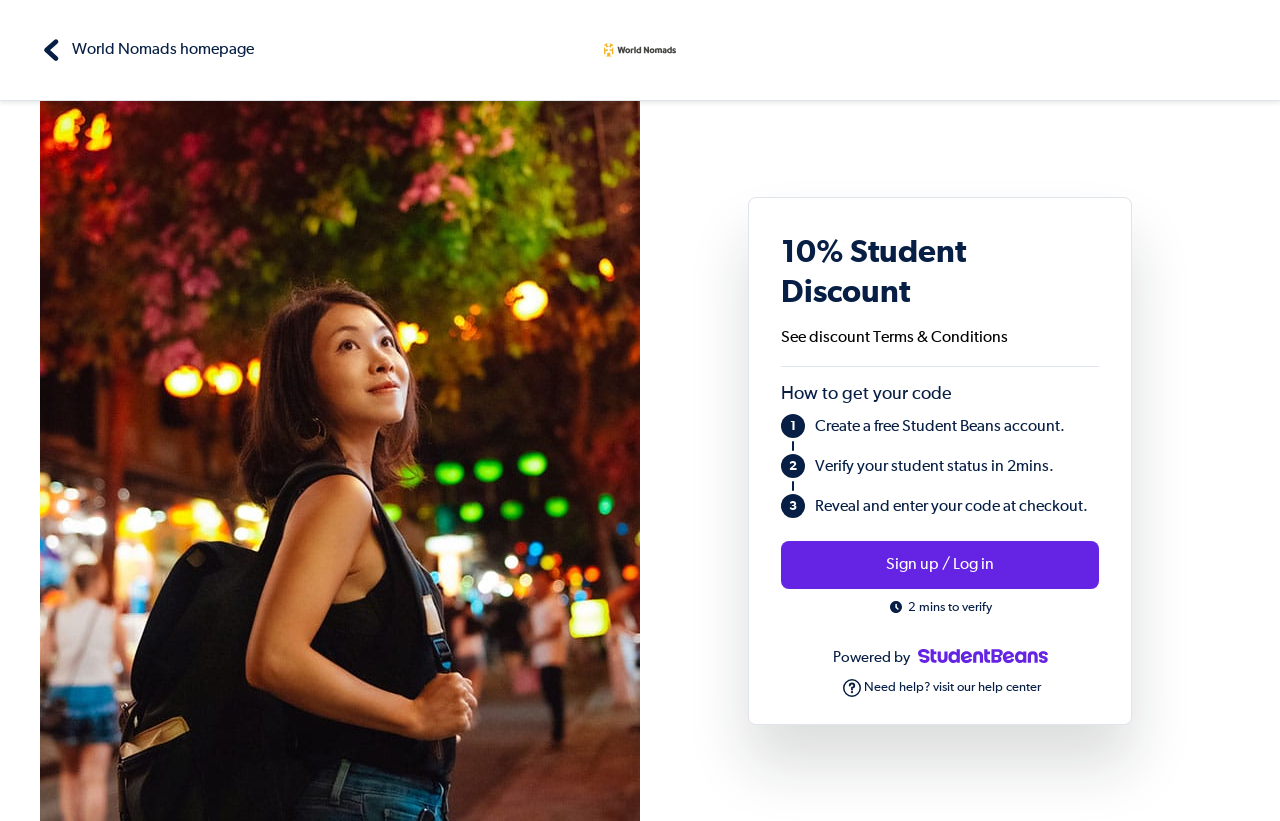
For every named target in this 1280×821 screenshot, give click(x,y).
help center (1009, 687)
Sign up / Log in (940, 565)
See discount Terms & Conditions (894, 338)
